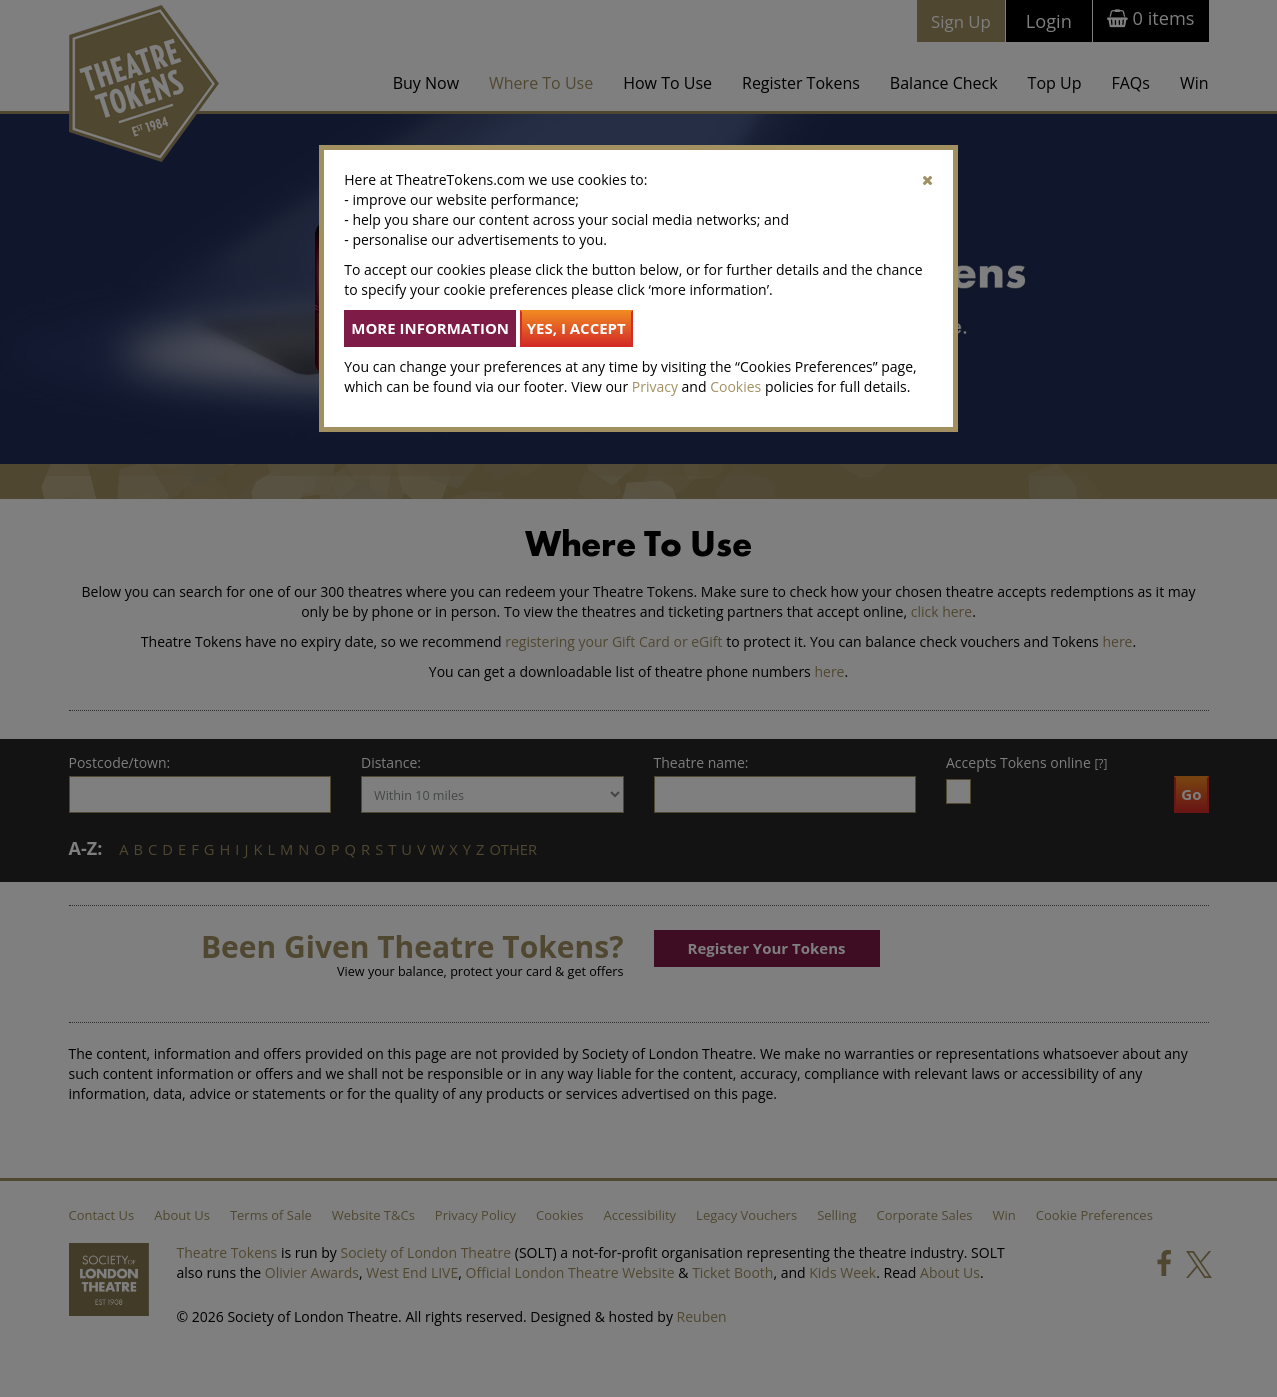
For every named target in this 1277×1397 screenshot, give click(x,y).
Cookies (735, 386)
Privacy (655, 386)
